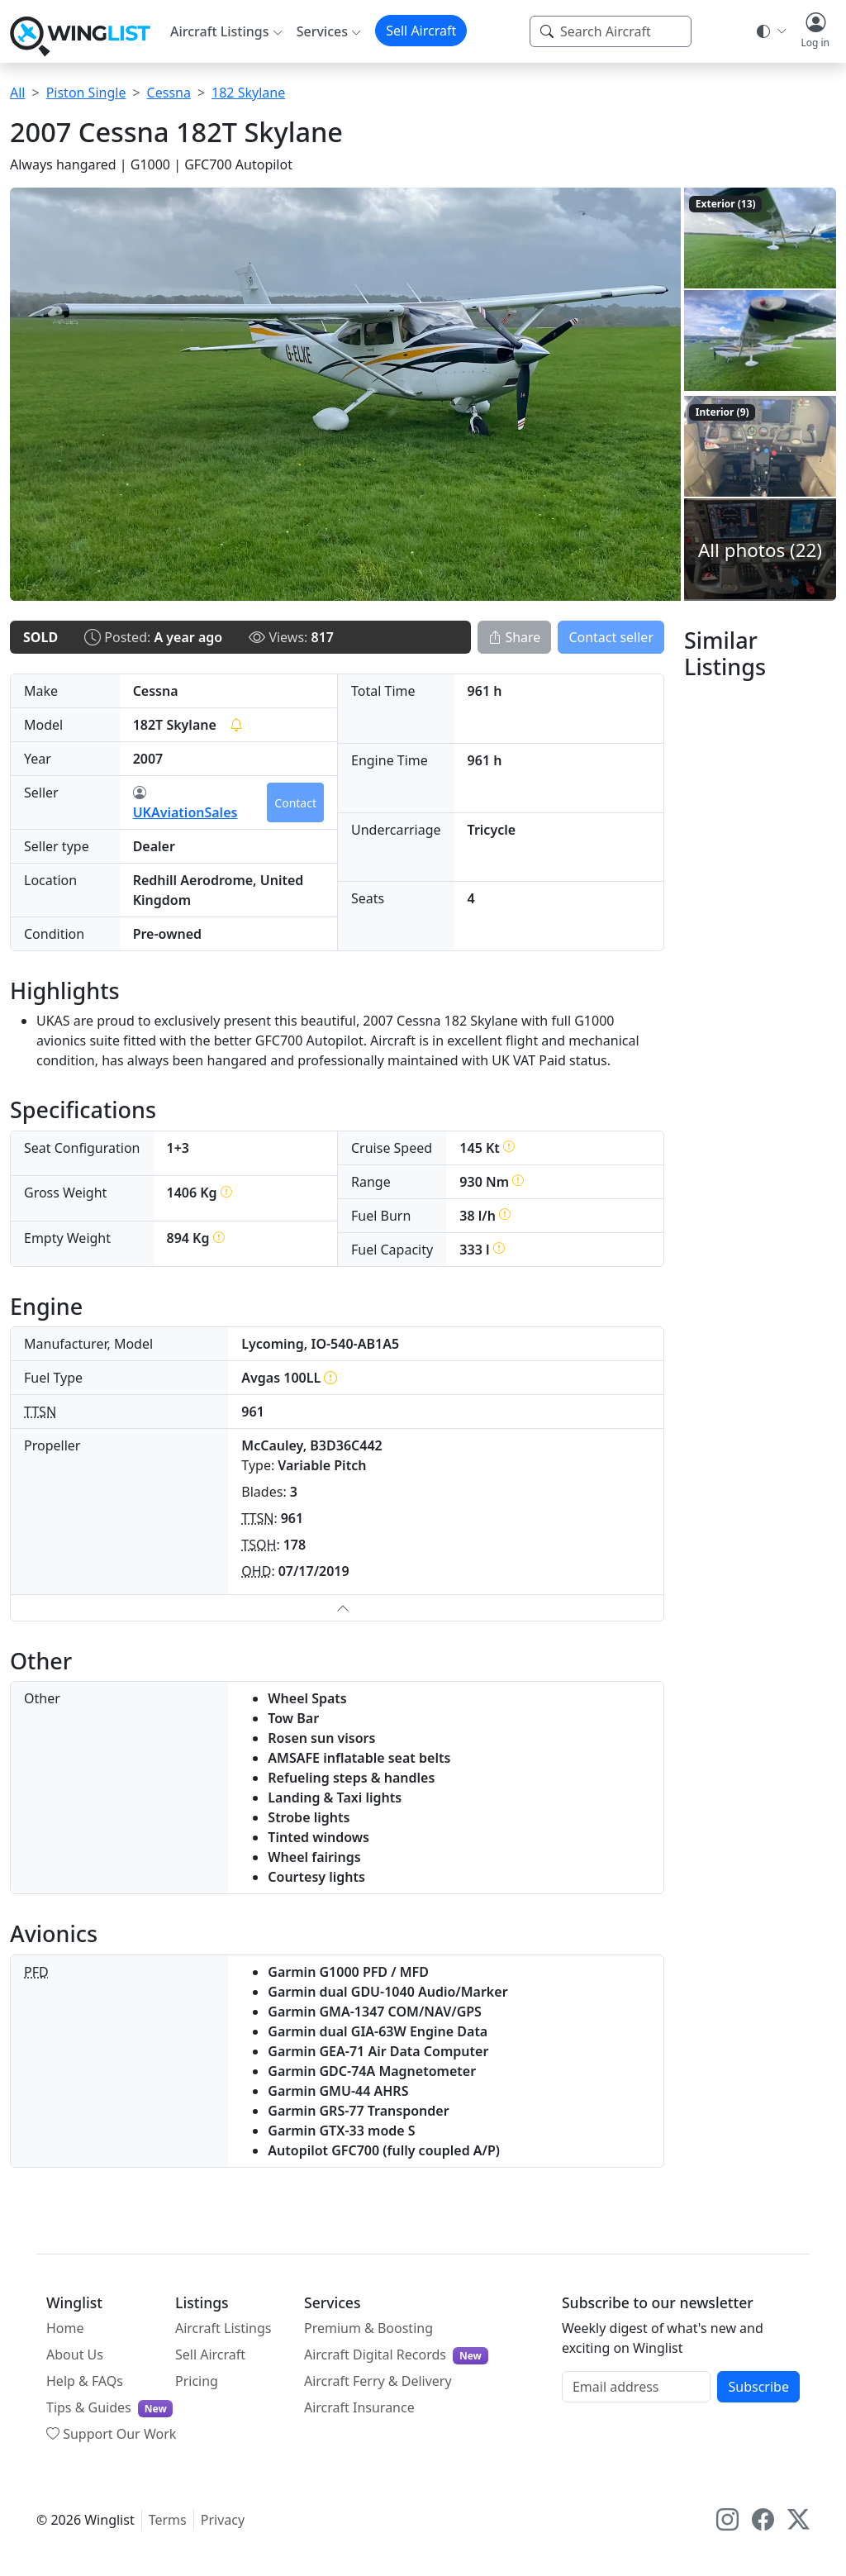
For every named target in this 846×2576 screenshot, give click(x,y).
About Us (74, 2354)
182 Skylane (248, 92)
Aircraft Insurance (359, 2407)
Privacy (223, 2520)
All (17, 92)
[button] (815, 31)
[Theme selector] (770, 31)
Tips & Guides (109, 2407)
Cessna (169, 92)
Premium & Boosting (368, 2328)
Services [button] (322, 31)
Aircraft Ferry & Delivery (378, 2381)
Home (65, 2328)
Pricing (196, 2381)
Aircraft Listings (223, 2328)
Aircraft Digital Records (396, 2354)
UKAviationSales (185, 802)
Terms (168, 2520)
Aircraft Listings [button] (219, 31)
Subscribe (758, 2387)
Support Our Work (111, 2434)
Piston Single (86, 92)
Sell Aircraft (421, 30)
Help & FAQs (84, 2381)
